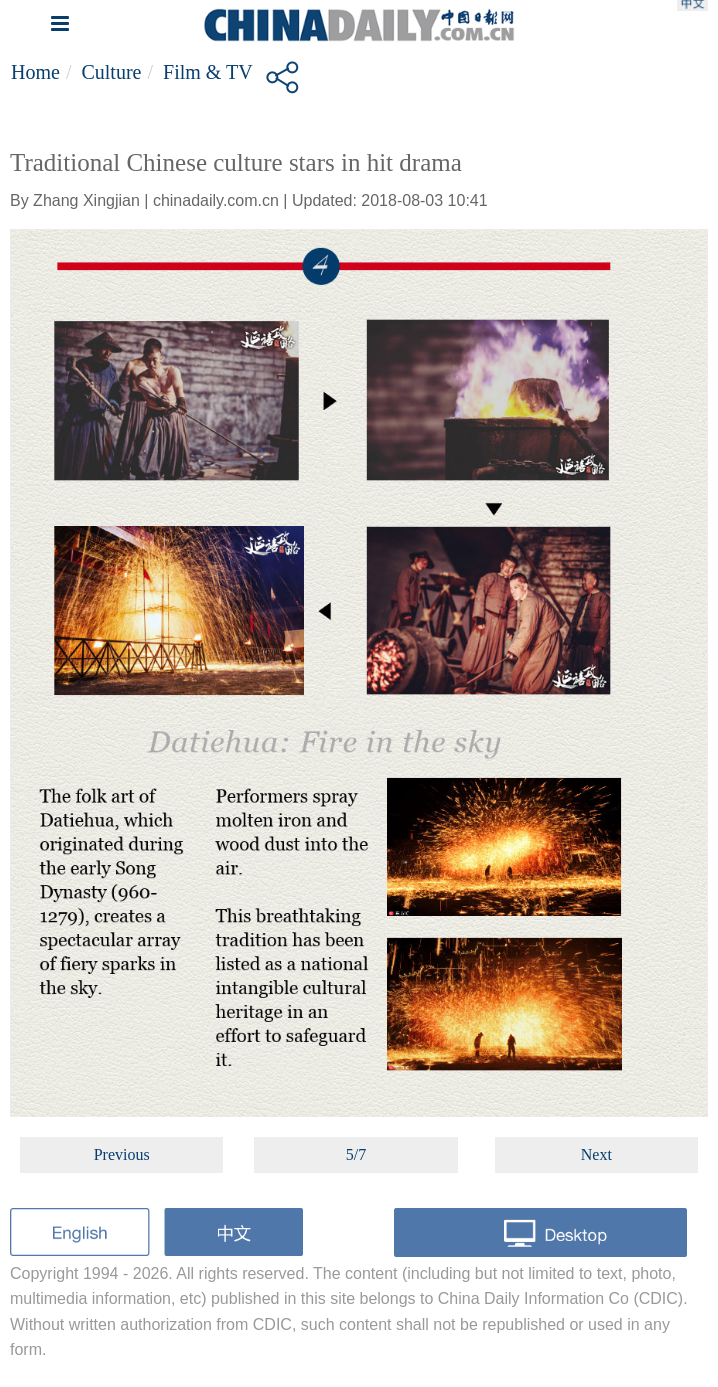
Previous (122, 1154)
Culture (111, 72)
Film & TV (208, 72)
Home (35, 72)
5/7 (356, 1154)
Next (596, 1154)
